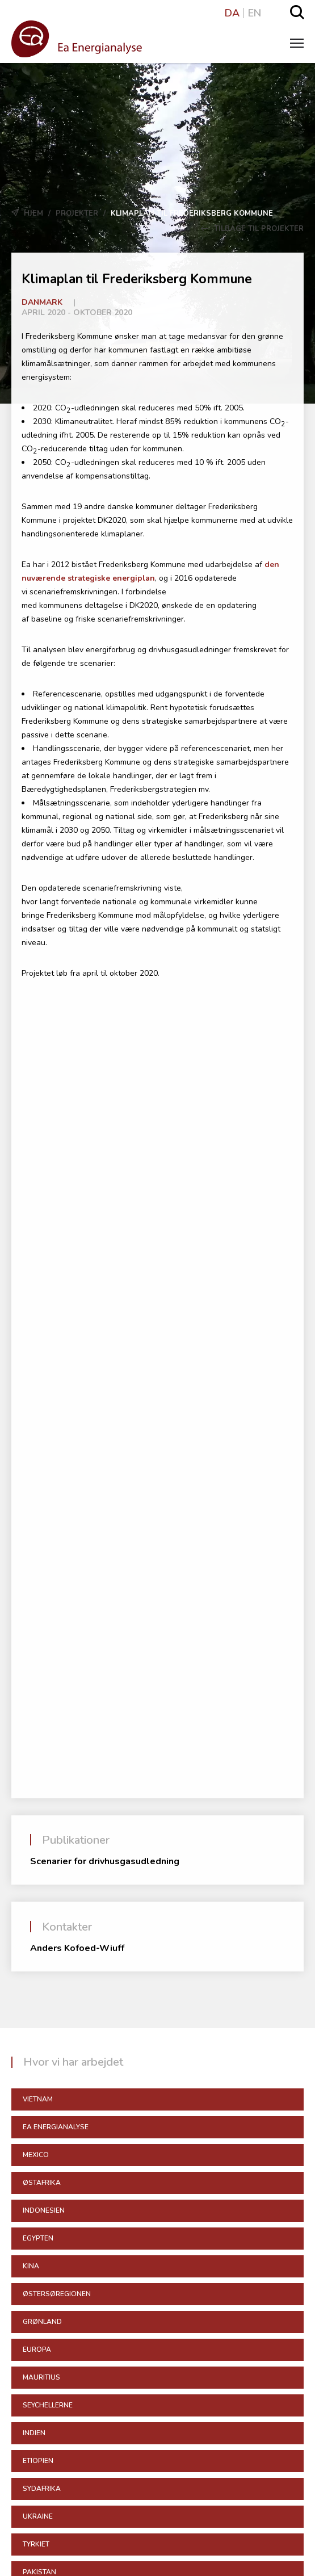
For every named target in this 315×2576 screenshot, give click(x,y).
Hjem (33, 213)
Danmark (42, 302)
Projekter (77, 213)
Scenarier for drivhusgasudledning (104, 1861)
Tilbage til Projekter (252, 229)
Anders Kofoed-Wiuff (77, 1948)
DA (232, 13)
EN (254, 13)
